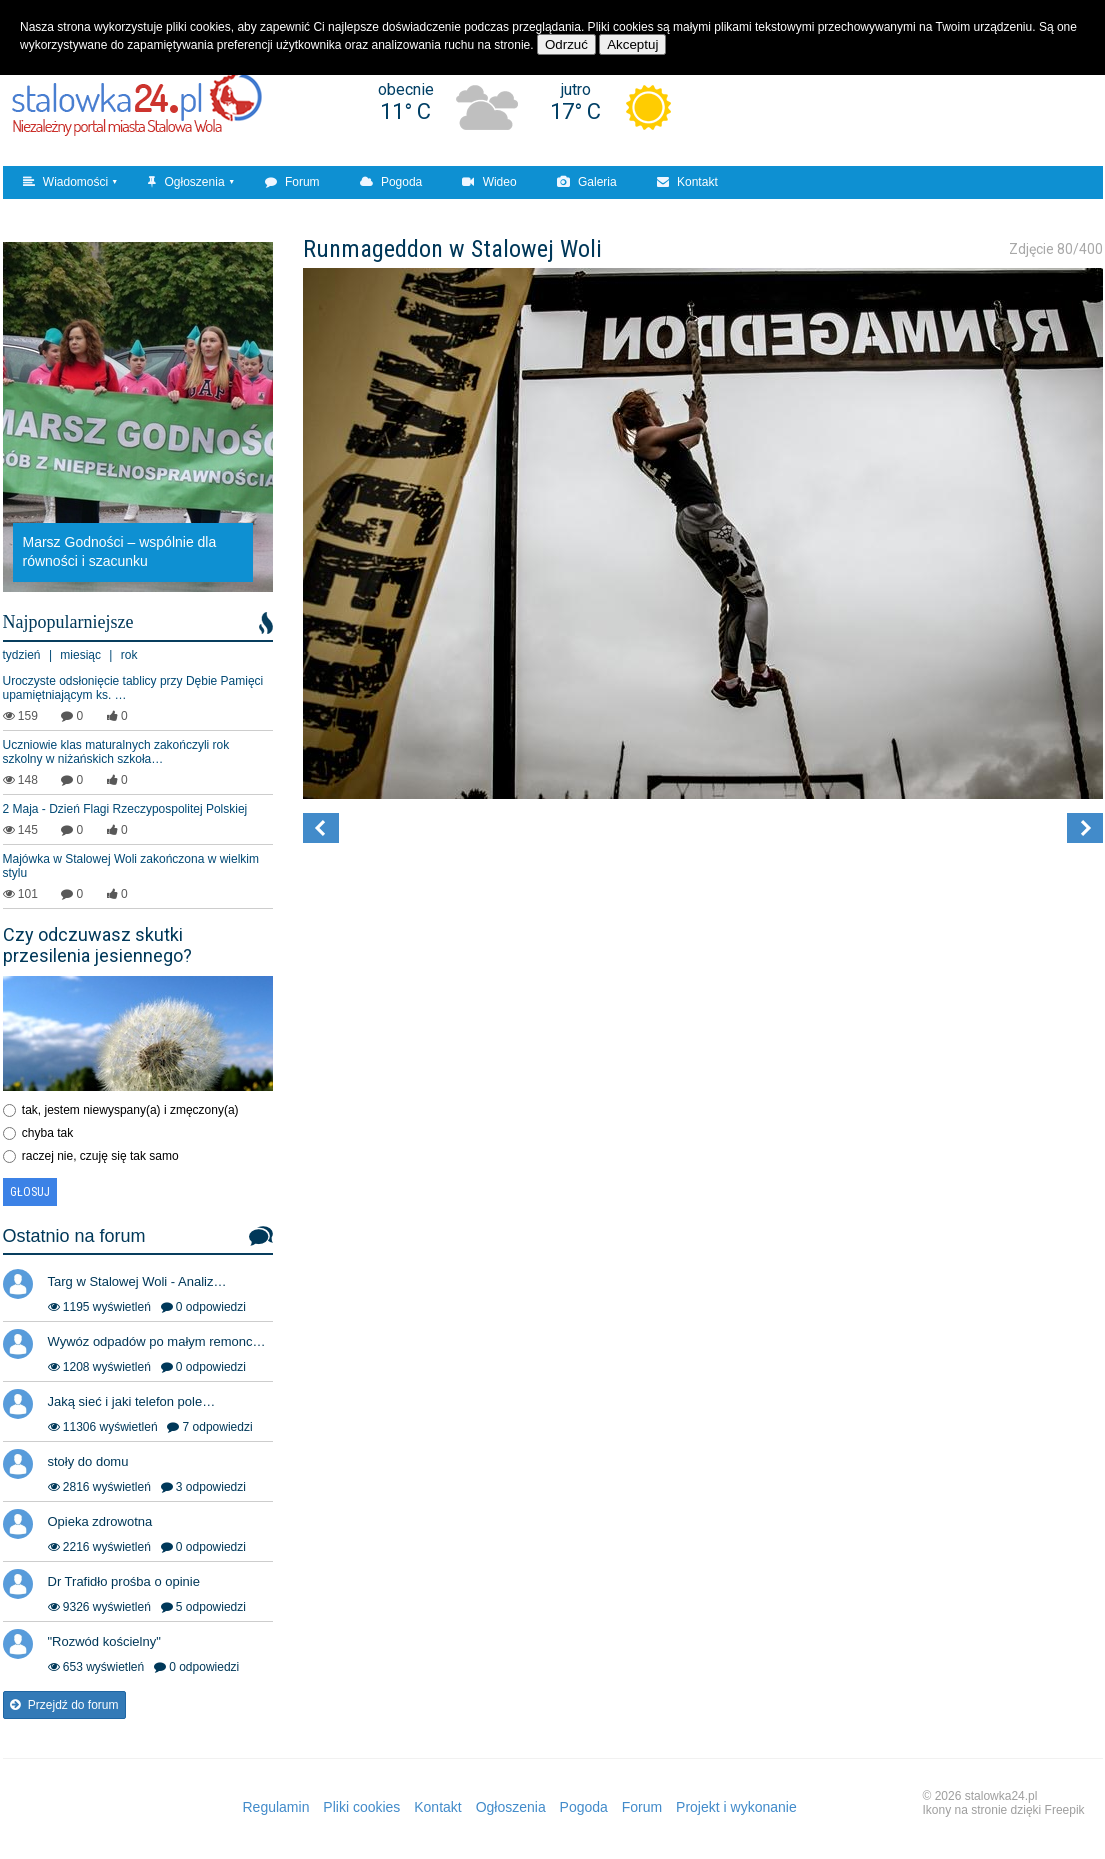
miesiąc (80, 655)
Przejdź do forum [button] (64, 1705)
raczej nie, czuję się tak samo (100, 1156)
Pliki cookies (361, 1807)
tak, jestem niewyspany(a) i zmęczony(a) (130, 1110)
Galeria (587, 182)
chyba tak (47, 1133)
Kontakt (687, 182)
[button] (321, 828)
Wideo (489, 182)
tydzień (22, 655)
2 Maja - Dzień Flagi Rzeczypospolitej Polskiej (125, 809)
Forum (292, 182)
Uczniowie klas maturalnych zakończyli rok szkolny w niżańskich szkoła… (116, 752)
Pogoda (391, 182)
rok (129, 655)
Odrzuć (566, 44)
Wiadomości (66, 182)
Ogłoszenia (186, 182)
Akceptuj (632, 44)
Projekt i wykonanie (736, 1807)
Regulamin (276, 1807)
